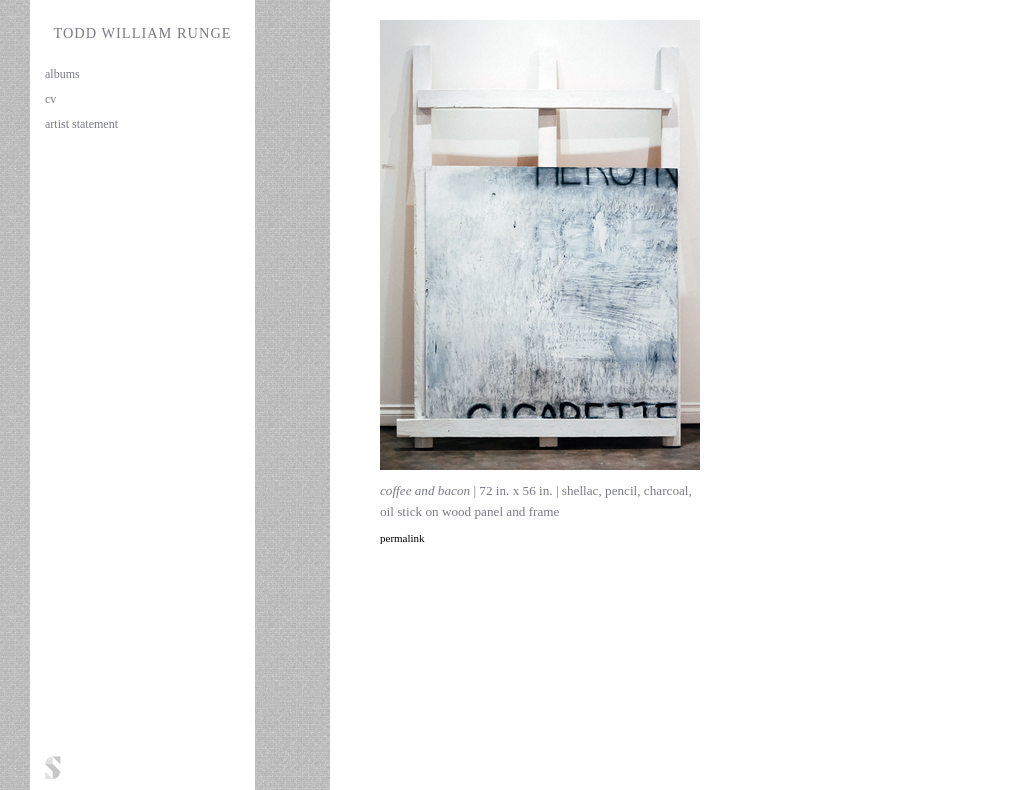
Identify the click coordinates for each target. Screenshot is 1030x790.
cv (50, 99)
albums (62, 74)
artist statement (81, 124)
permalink (402, 538)
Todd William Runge (142, 33)
